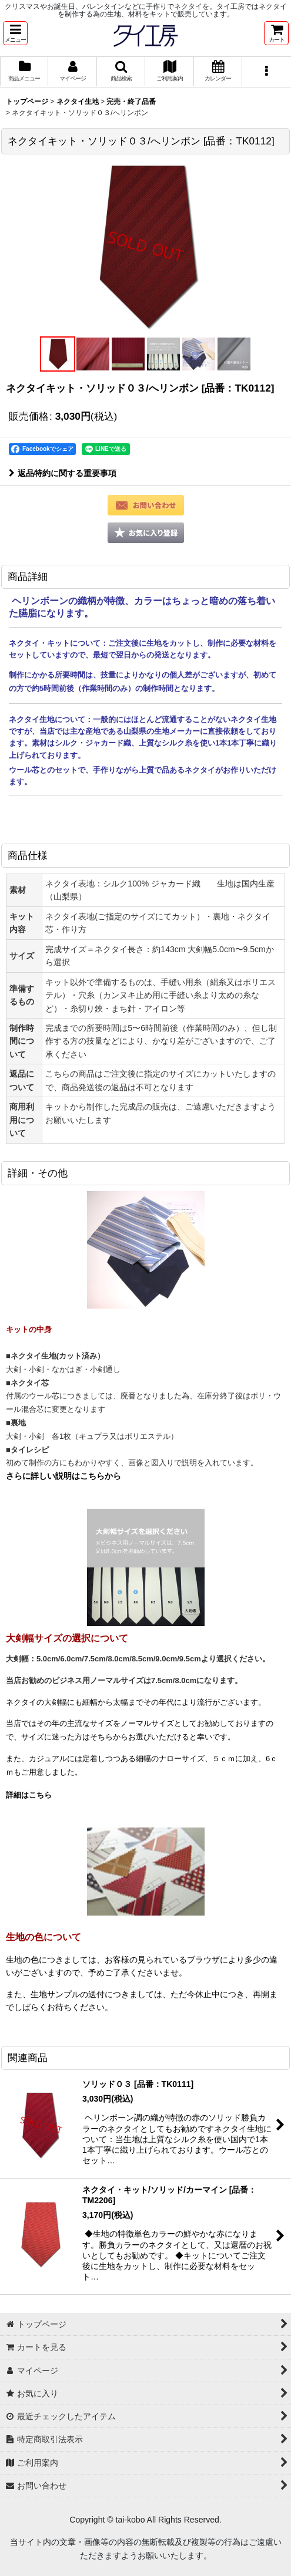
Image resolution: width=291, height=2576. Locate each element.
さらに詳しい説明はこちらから (63, 1476)
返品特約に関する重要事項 (62, 473)
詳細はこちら (29, 1795)
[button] (15, 33)
